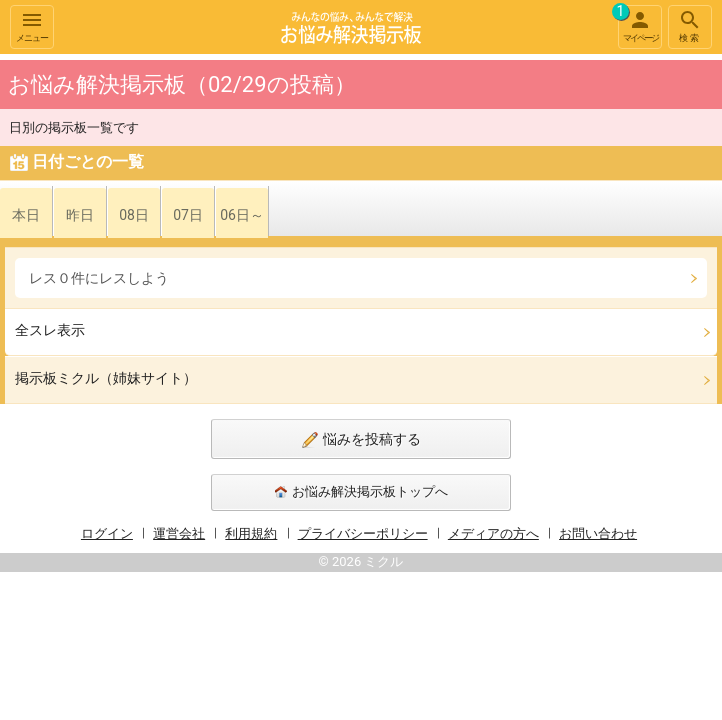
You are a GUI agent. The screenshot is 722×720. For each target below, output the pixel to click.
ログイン (107, 533)
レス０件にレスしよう (99, 278)
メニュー (32, 25)
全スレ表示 (50, 330)
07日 (188, 215)
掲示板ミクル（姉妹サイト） (106, 378)
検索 (690, 25)
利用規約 (251, 533)
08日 (134, 215)
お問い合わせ (598, 533)
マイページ (638, 24)
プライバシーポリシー (363, 533)
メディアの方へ (493, 533)
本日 (26, 215)
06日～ (242, 215)
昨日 (80, 215)
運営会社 (179, 533)
